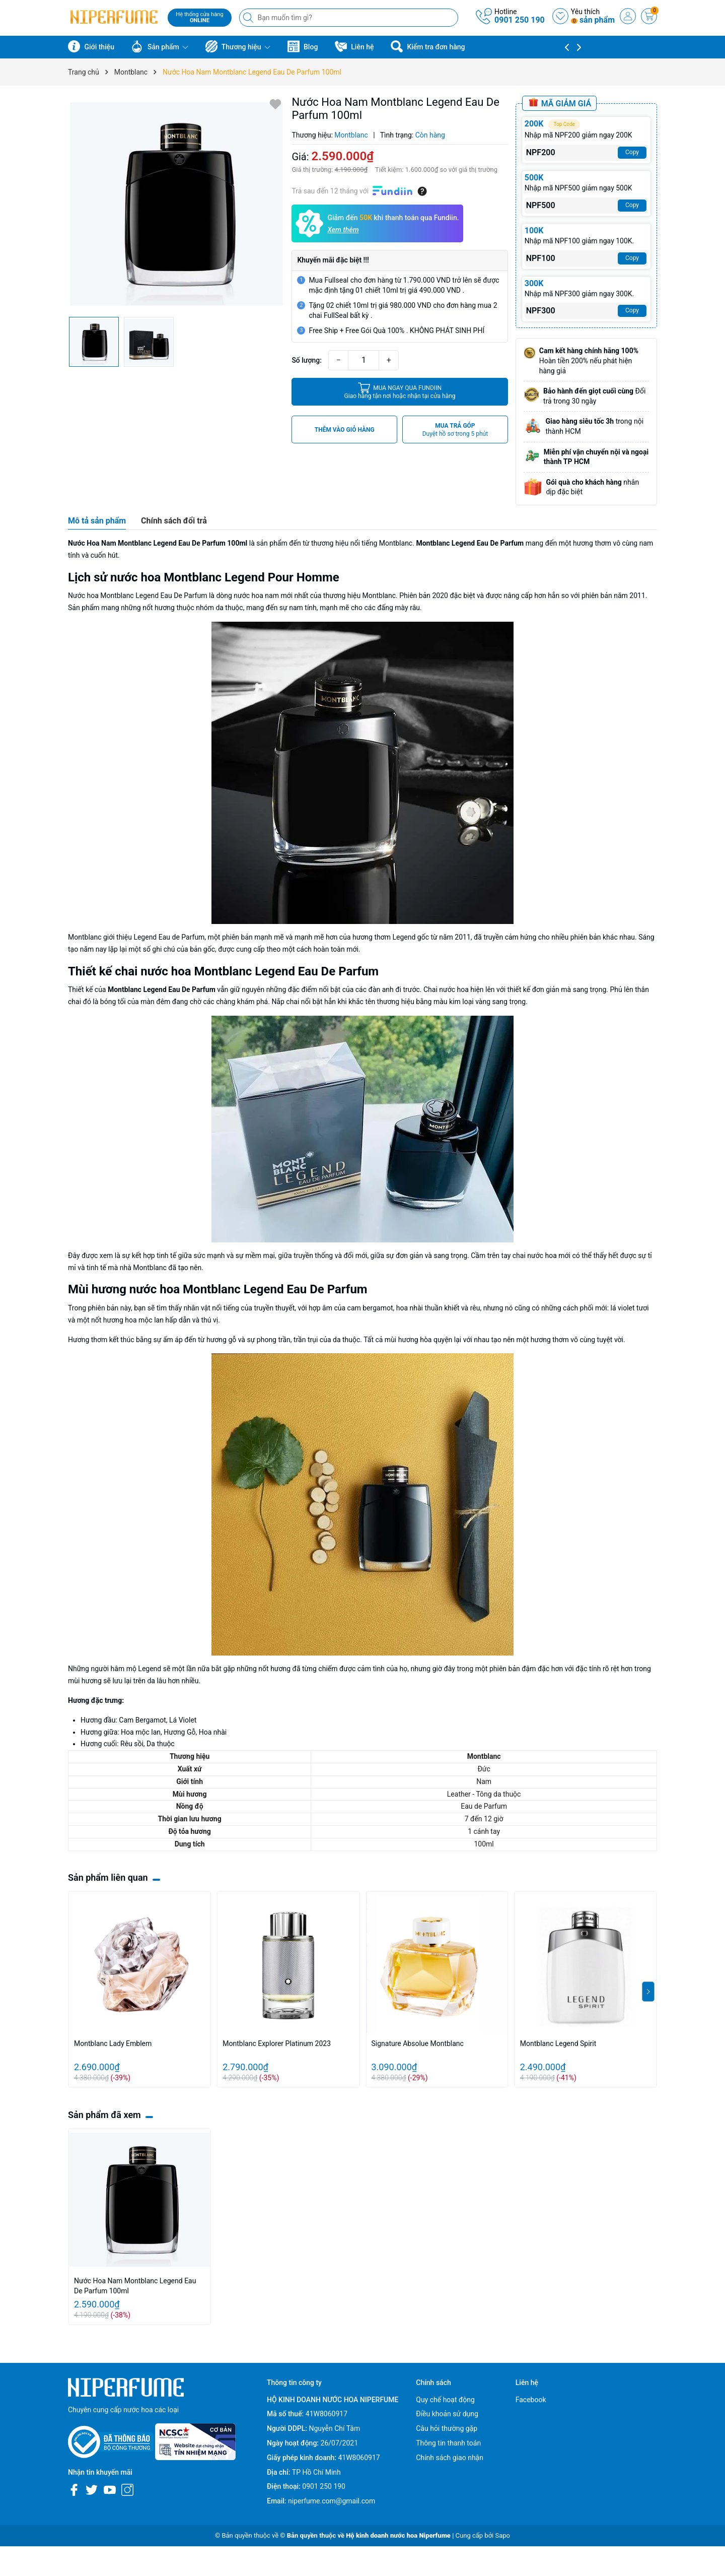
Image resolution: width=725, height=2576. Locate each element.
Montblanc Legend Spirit (558, 2043)
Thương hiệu (237, 46)
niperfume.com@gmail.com (331, 2501)
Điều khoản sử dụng (447, 2414)
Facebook (531, 2400)
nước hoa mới (548, 1255)
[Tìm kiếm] (249, 18)
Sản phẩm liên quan (108, 1877)
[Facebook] (74, 2489)
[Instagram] (127, 2489)
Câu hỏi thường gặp (446, 2428)
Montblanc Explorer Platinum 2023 (277, 2043)
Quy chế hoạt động (445, 2400)
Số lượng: (307, 360)
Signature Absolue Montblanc (418, 2043)
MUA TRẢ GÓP (455, 430)
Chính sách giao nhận (449, 2458)
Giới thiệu (91, 46)
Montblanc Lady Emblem (113, 2043)
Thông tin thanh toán (448, 2443)
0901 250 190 (519, 20)
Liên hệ (354, 46)
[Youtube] (110, 2489)
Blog (302, 46)
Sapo (502, 2535)
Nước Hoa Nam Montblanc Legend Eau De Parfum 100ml (135, 2286)
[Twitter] (92, 2489)
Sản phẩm (159, 46)
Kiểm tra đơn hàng (428, 46)
